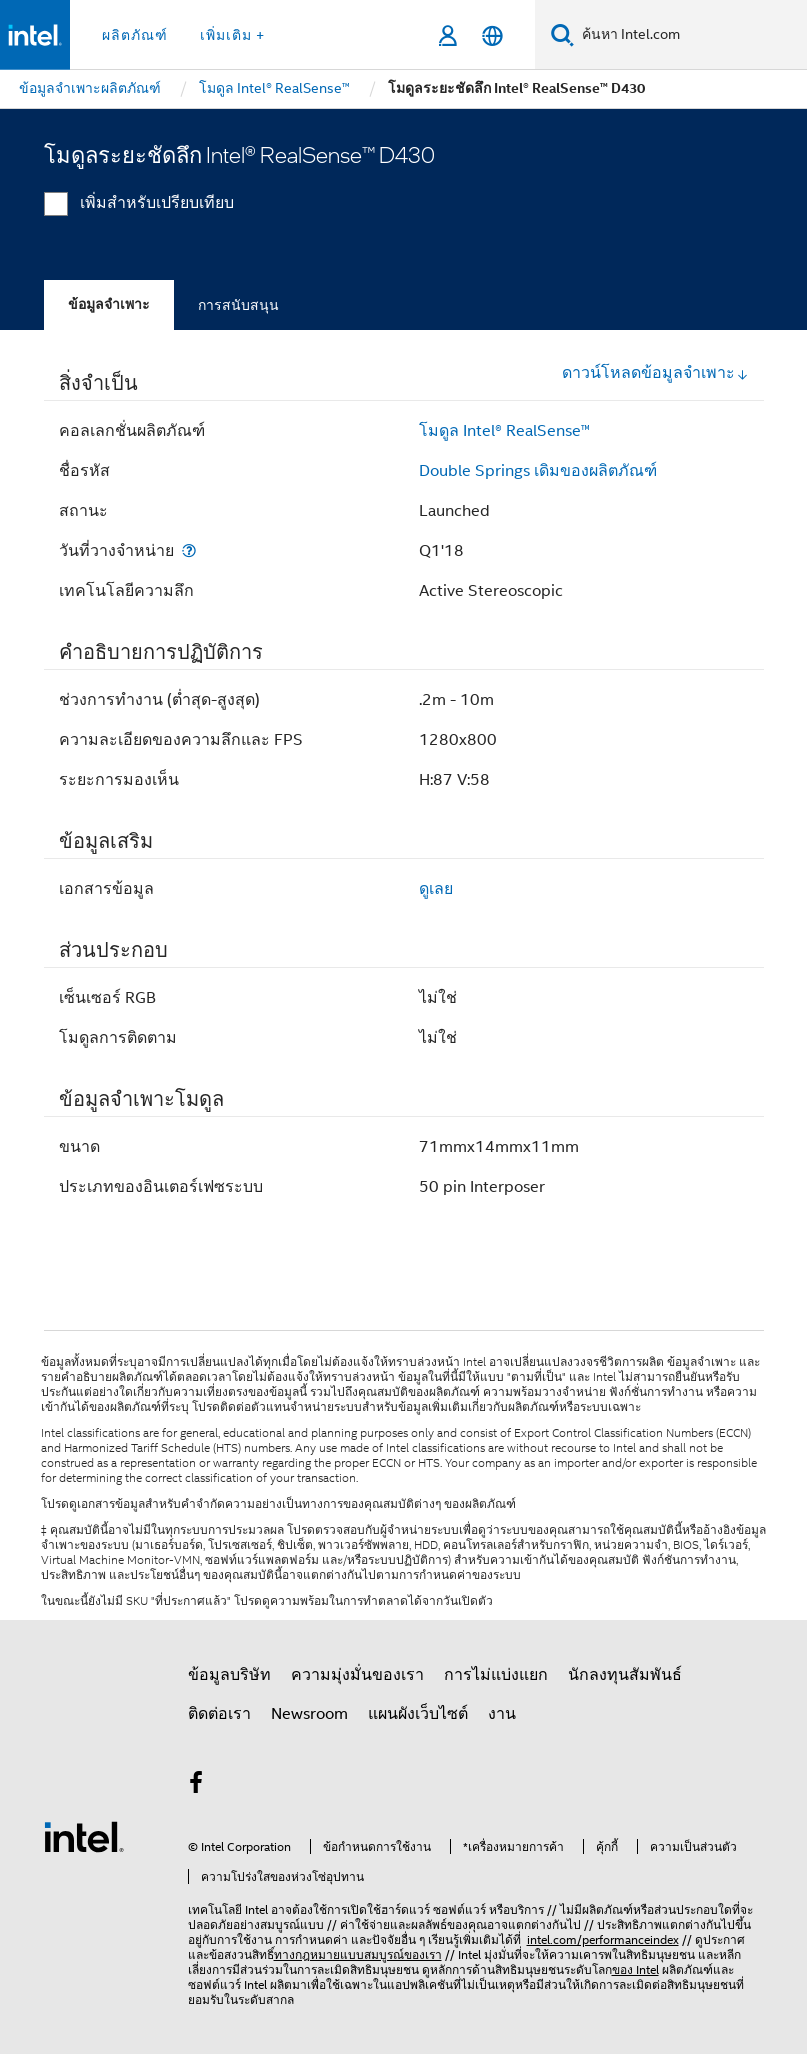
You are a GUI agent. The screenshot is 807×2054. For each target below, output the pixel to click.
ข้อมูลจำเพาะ (109, 304)
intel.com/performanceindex (603, 1939)
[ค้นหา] (562, 34)
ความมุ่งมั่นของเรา (357, 1675)
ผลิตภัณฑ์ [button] (135, 35)
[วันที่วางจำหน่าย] (189, 550)
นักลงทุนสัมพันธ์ (625, 1675)
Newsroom (309, 1714)
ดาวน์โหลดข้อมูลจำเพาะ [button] (655, 373)
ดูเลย (436, 889)
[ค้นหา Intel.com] (690, 35)
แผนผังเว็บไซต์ (418, 1714)
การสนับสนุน (238, 305)
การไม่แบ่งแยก (496, 1675)
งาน (502, 1714)
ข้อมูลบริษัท (229, 1675)
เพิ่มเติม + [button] (232, 35)
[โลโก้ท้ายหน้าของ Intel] (84, 1836)
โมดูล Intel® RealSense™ (504, 431)
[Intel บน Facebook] (197, 1786)
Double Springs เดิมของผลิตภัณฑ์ (538, 471)
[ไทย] (492, 35)
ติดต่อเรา (219, 1714)
